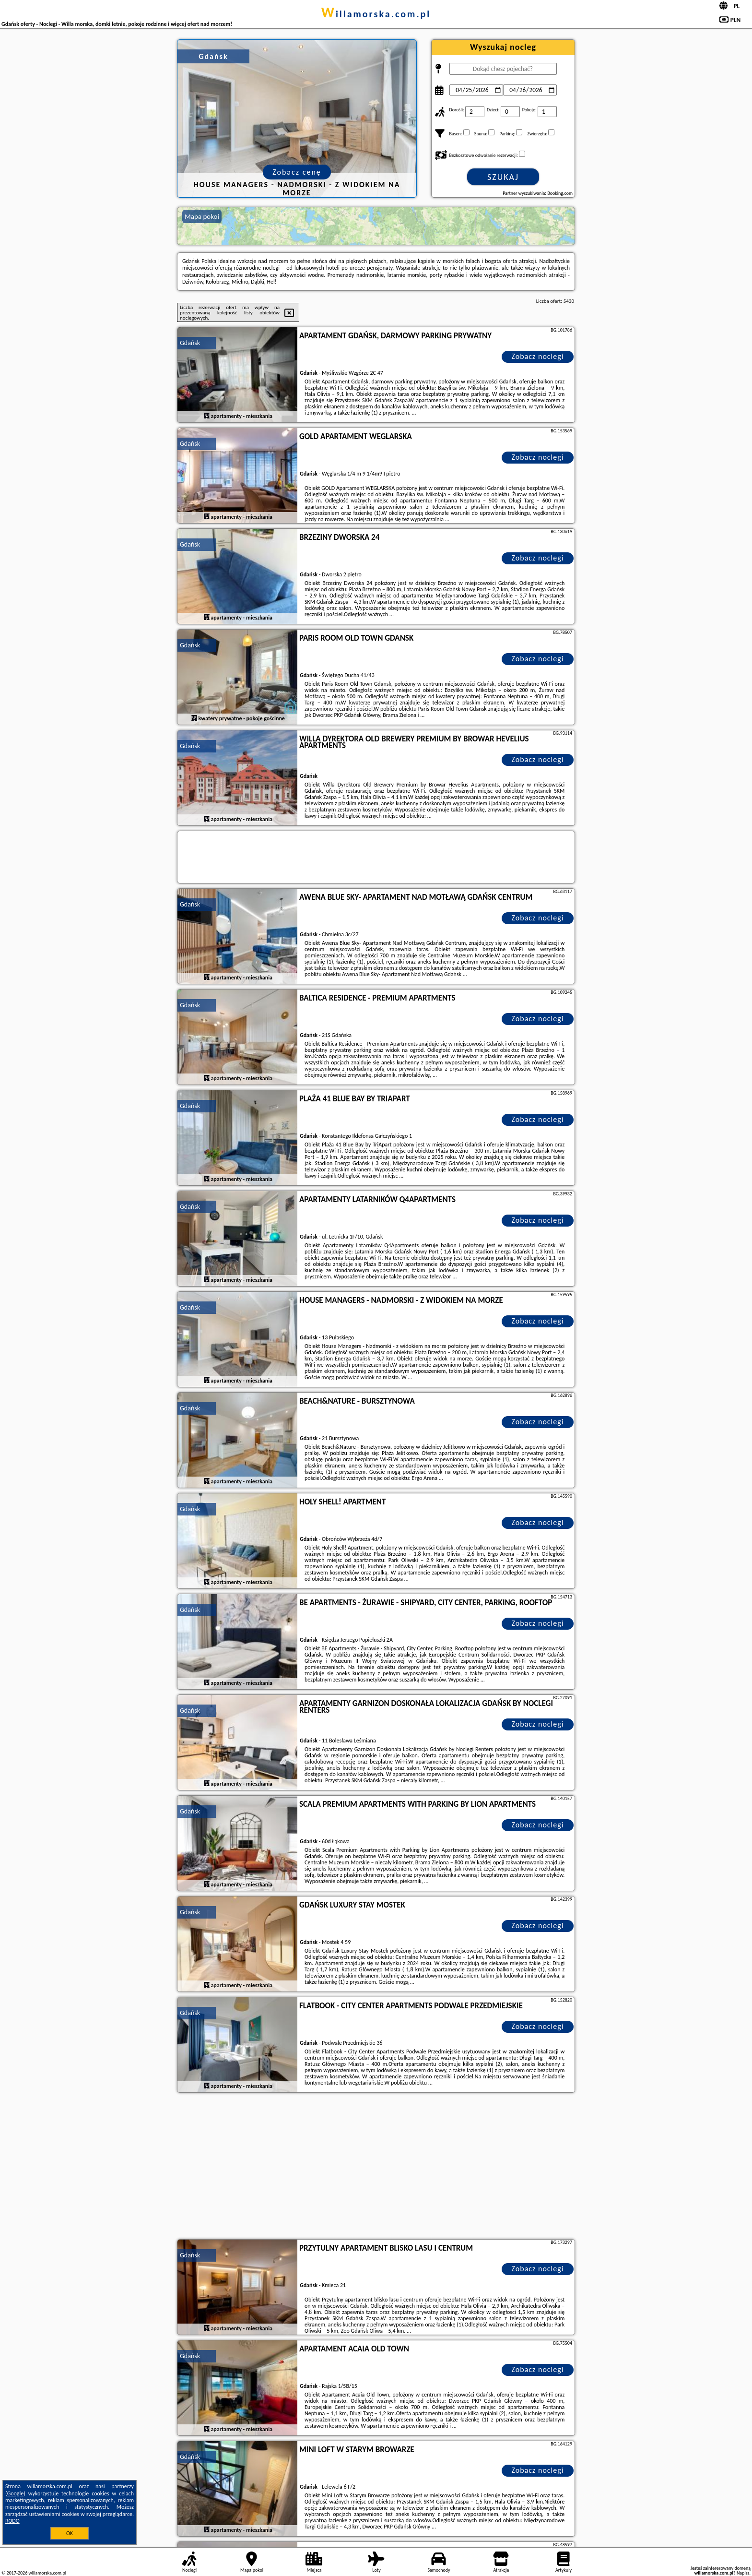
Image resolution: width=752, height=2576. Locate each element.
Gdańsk (190, 343)
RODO (12, 2520)
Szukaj (503, 177)
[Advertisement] (376, 2167)
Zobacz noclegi (538, 356)
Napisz (743, 2573)
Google (15, 2493)
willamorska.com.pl (376, 14)
